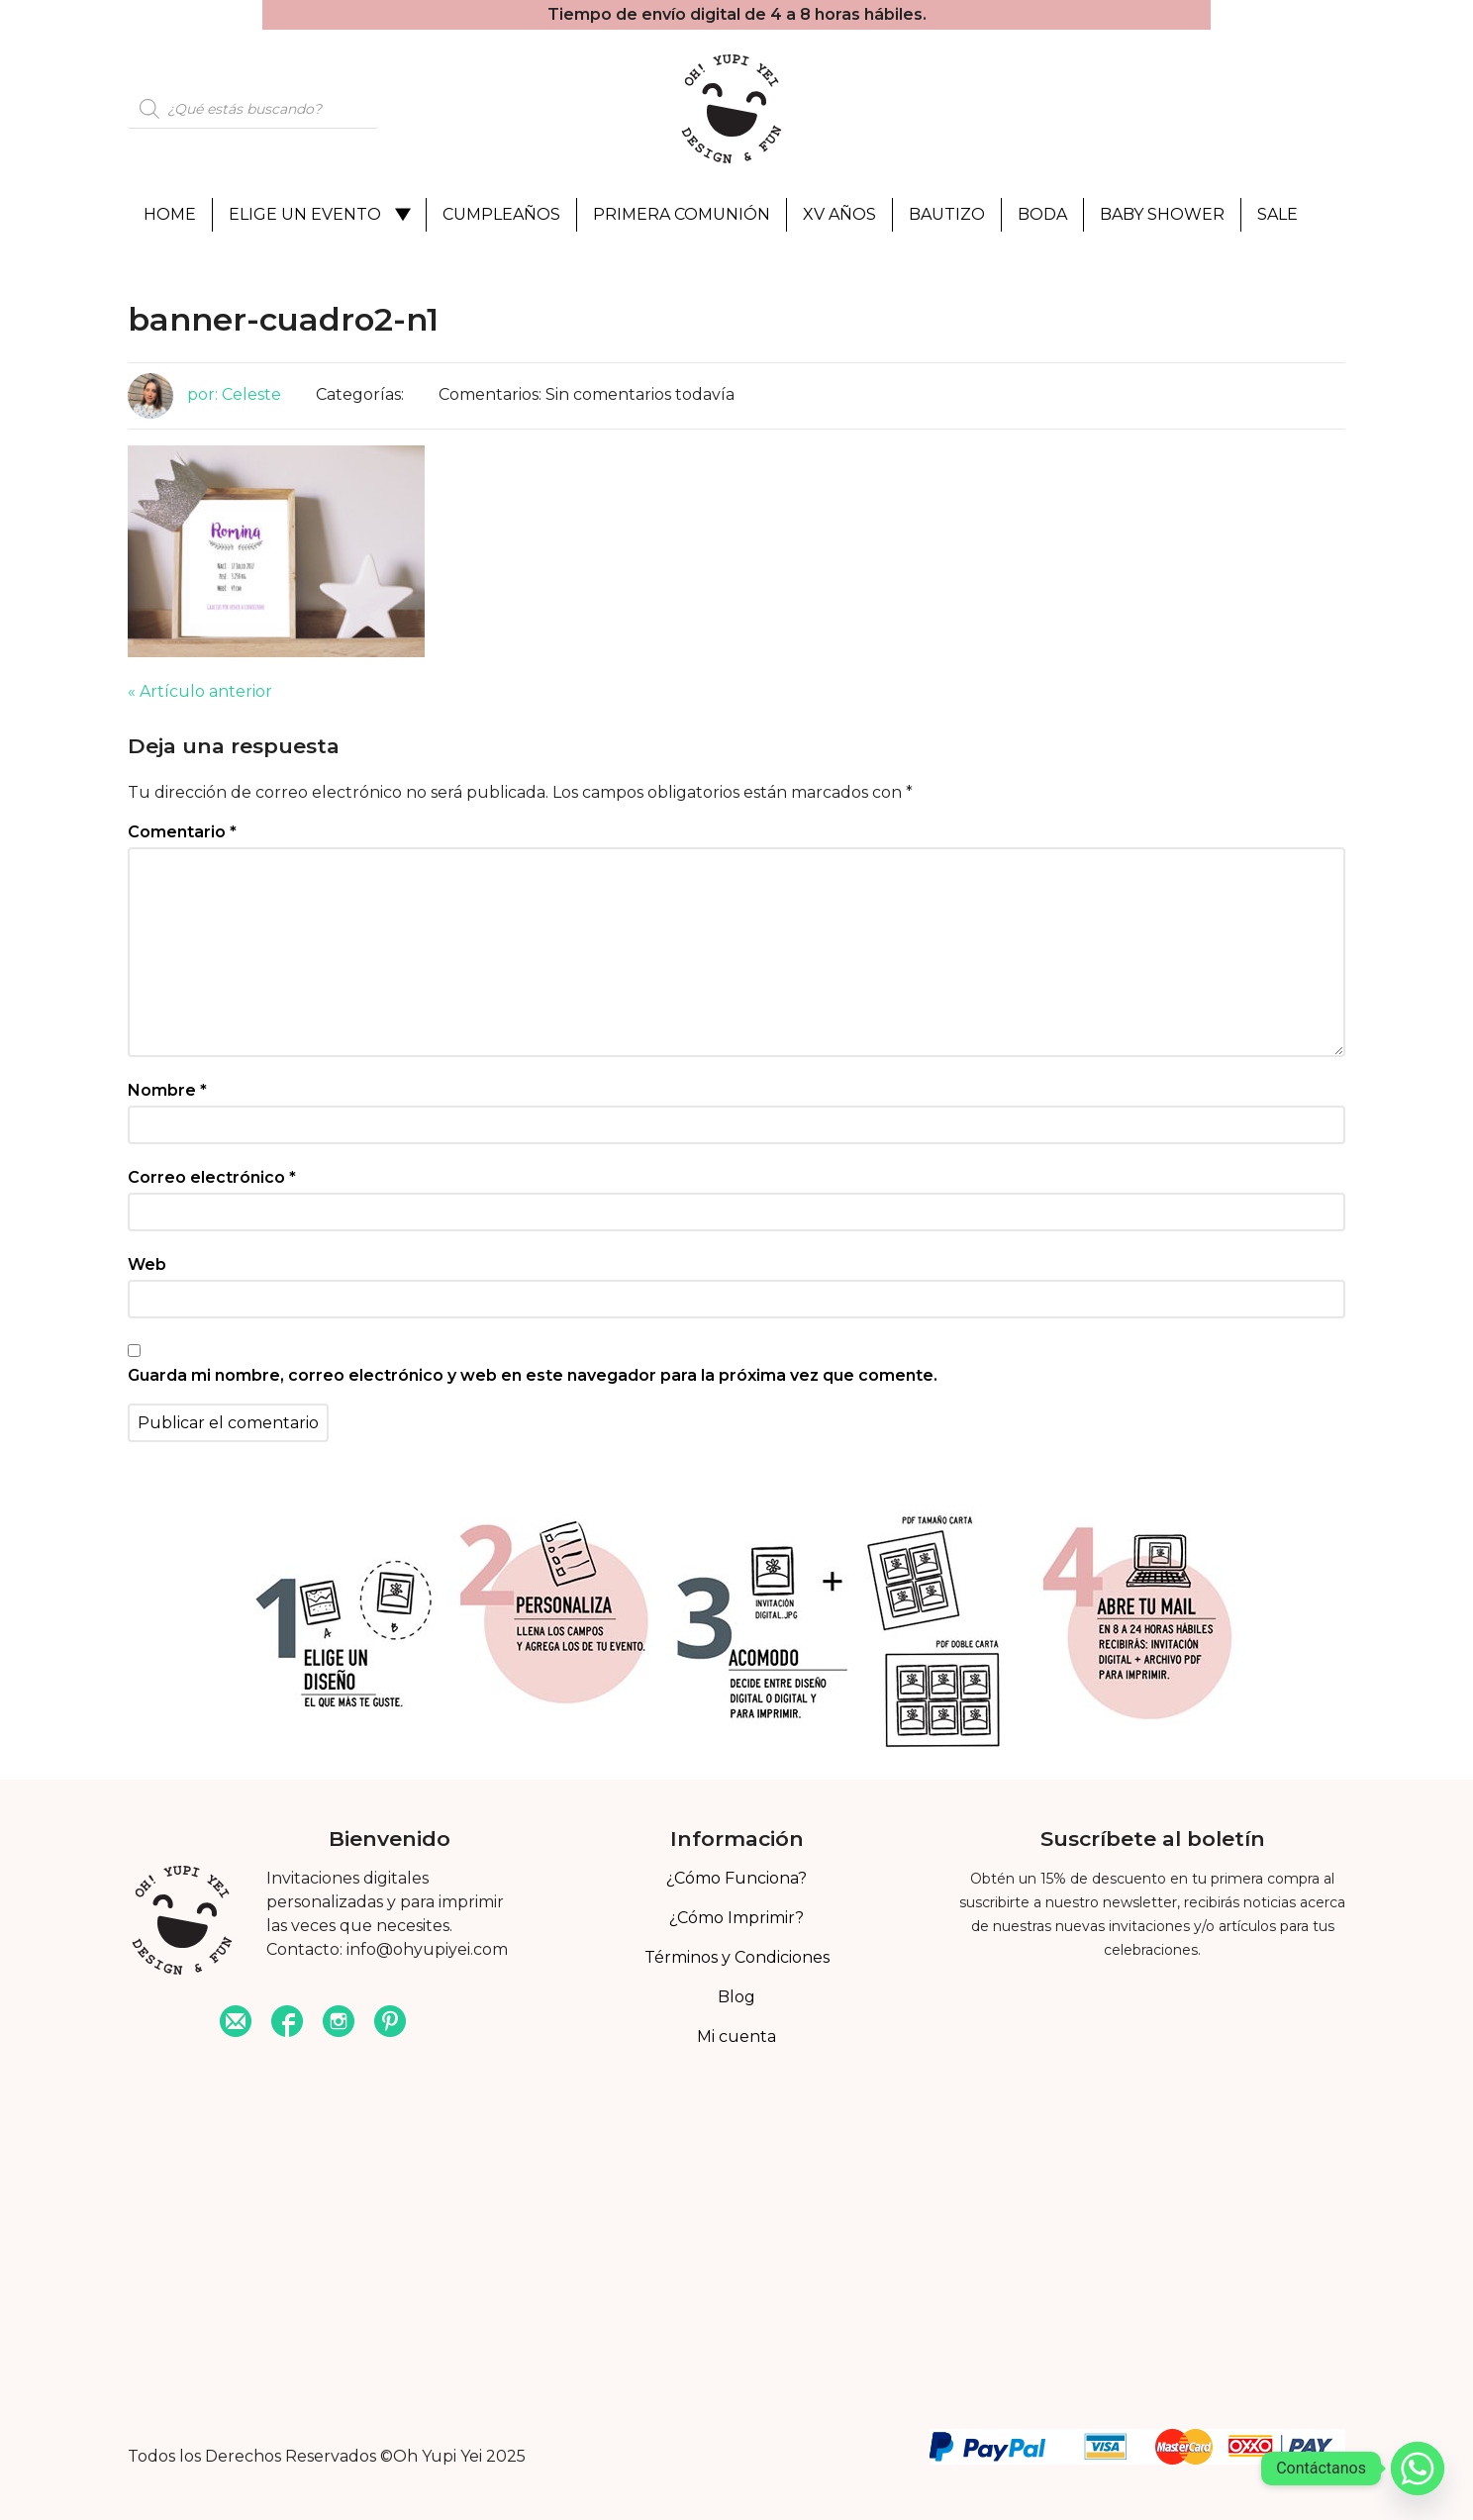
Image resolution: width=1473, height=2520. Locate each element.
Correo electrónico (212, 1177)
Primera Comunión (681, 214)
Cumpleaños (501, 214)
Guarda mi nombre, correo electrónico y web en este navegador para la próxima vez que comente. (532, 1375)
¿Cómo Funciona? (736, 1878)
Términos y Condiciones (737, 1957)
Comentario (182, 832)
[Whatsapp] (1417, 2468)
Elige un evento (305, 214)
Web (147, 1264)
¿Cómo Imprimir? (736, 1917)
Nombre (167, 1090)
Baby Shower (1162, 214)
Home (170, 214)
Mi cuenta (736, 2036)
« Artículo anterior (200, 691)
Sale (1277, 214)
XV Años (839, 214)
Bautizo (947, 214)
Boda (1042, 214)
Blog (736, 1996)
